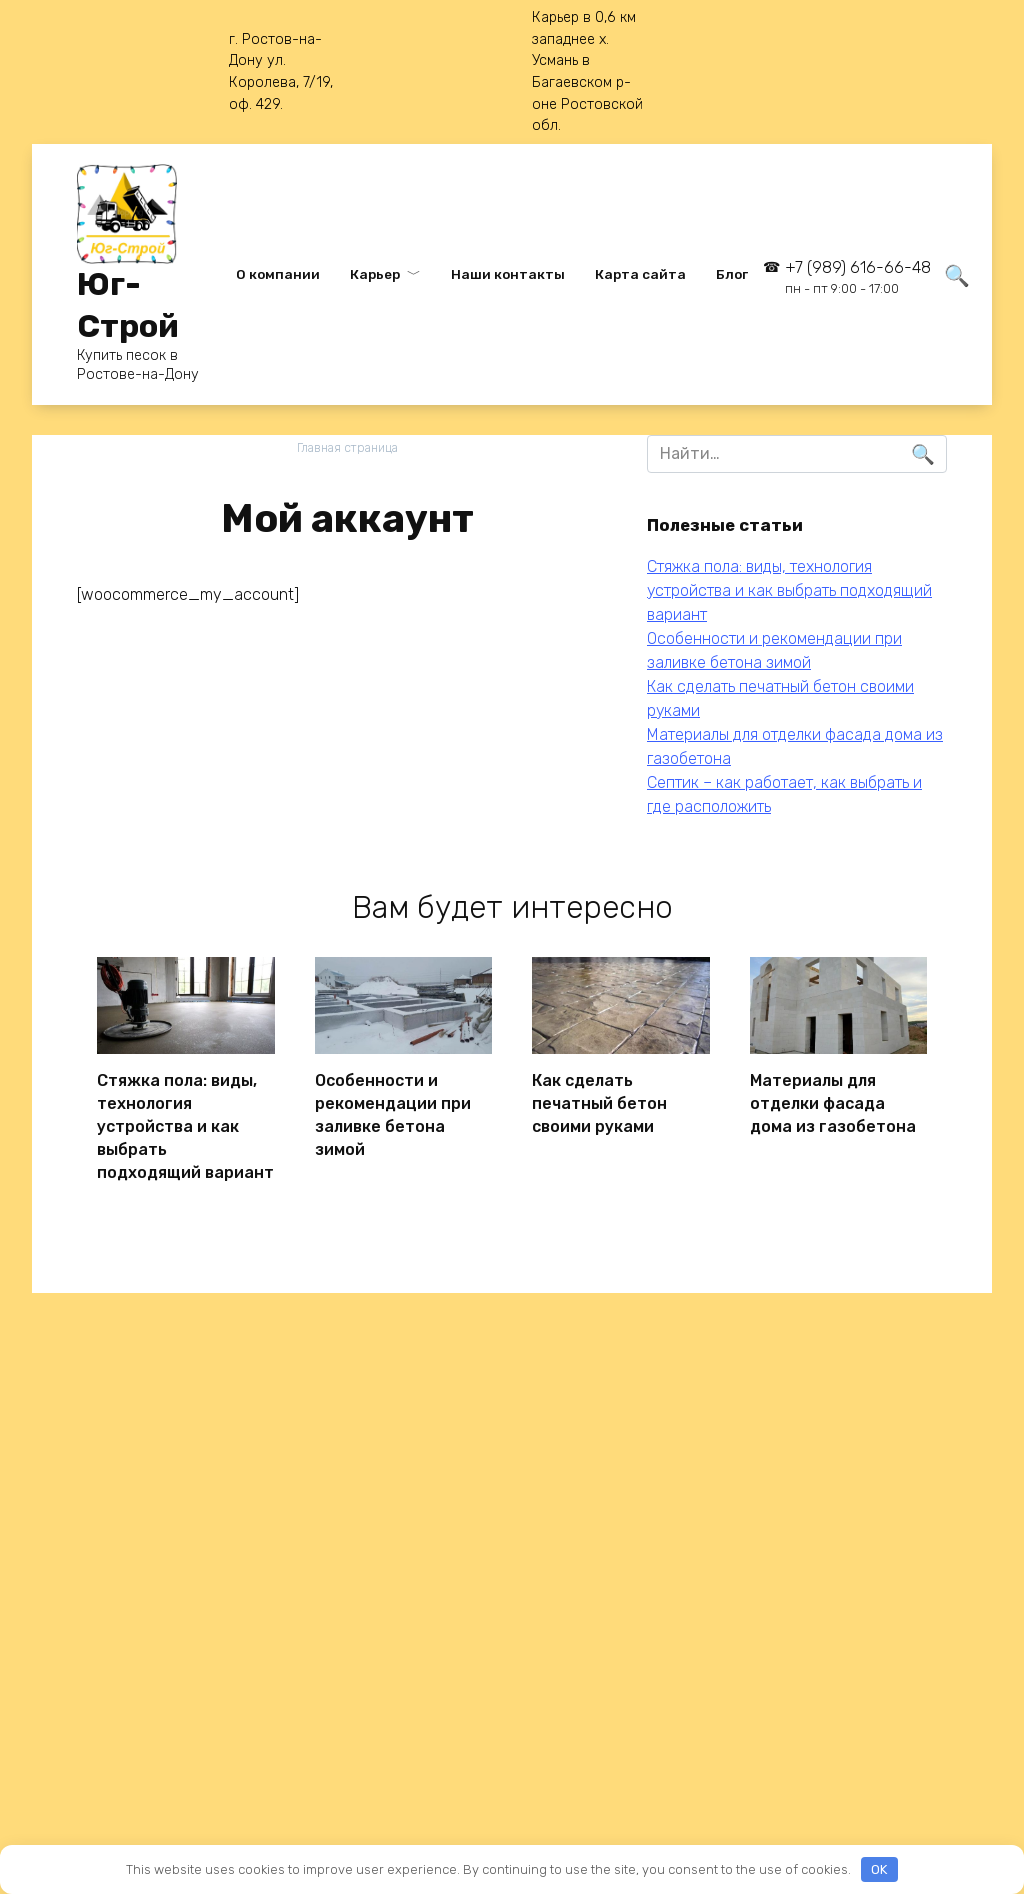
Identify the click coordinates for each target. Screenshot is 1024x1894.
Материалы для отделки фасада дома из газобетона (833, 1100)
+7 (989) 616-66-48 (858, 277)
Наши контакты (508, 274)
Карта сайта (640, 274)
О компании (278, 274)
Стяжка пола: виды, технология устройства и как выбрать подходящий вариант (789, 590)
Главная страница (347, 447)
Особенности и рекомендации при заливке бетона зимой (393, 1110)
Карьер (375, 274)
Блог (732, 274)
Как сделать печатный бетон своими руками (599, 1100)
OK (879, 1869)
